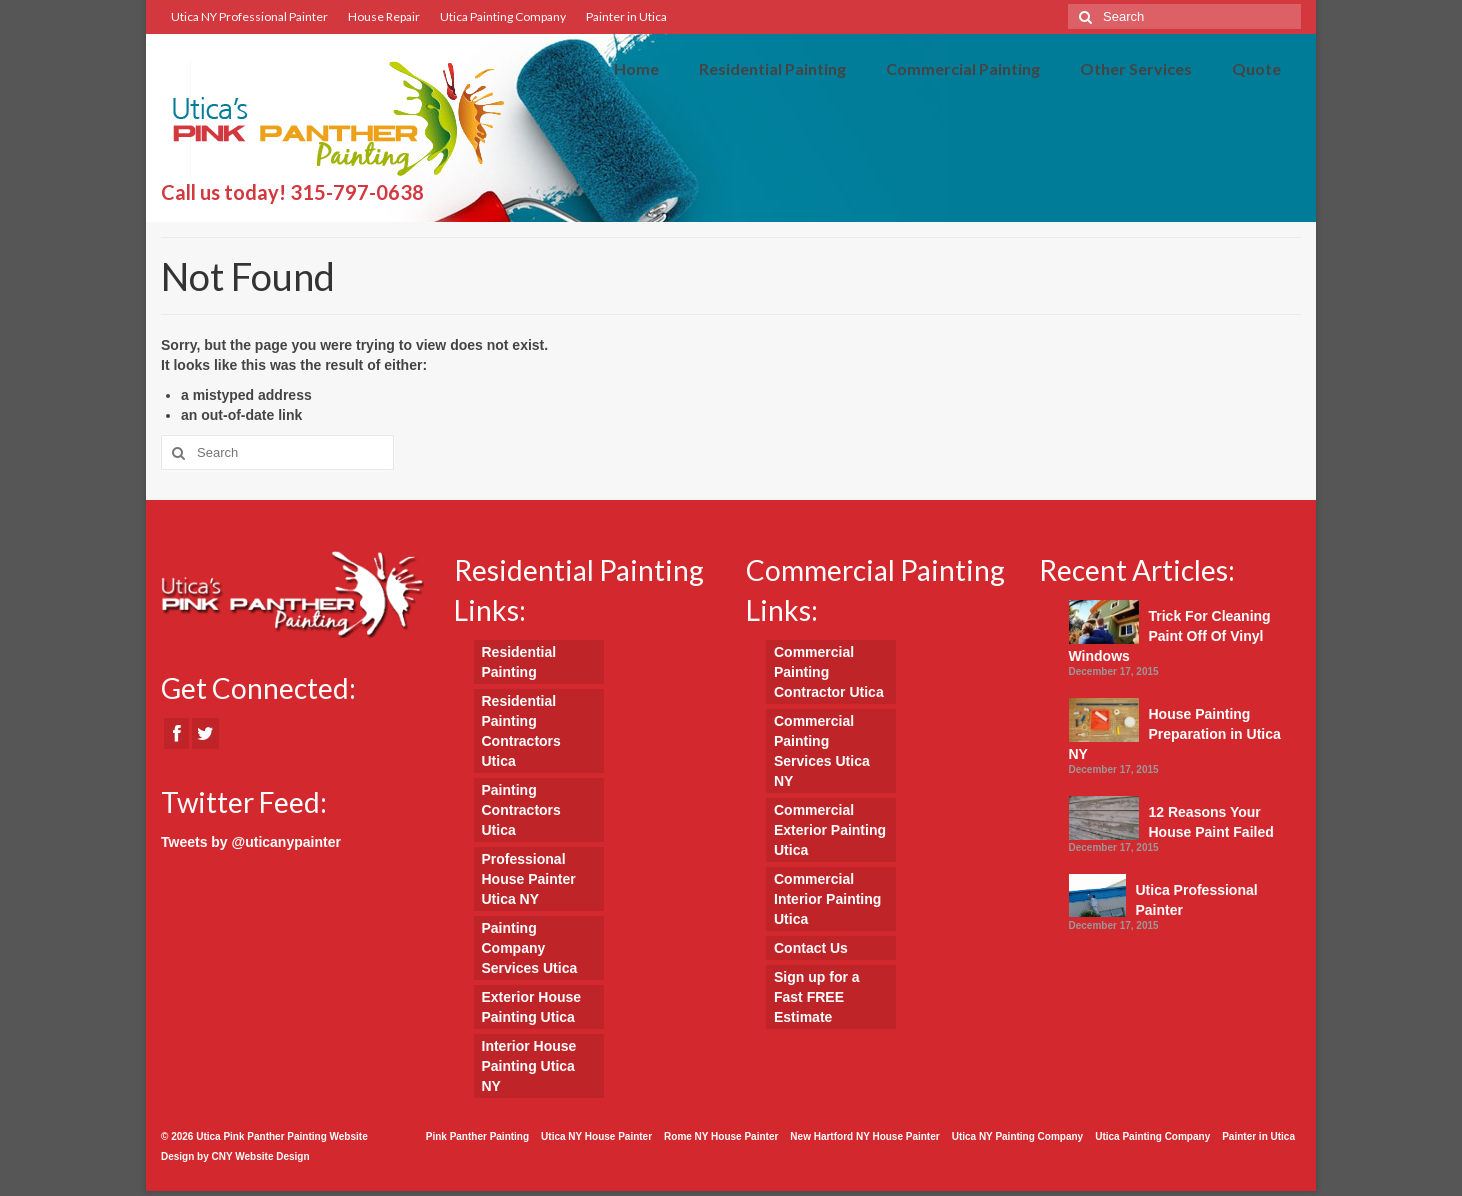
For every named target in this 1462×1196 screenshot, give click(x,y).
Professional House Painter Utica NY (529, 879)
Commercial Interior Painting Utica (827, 899)
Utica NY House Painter (596, 1136)
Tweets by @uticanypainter (251, 842)
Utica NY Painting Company (1018, 1136)
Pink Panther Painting (477, 1136)
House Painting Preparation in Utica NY (1175, 734)
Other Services (1136, 68)
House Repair (384, 16)
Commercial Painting (963, 68)
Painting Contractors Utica (521, 810)
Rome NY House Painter (721, 1136)
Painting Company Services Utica (530, 948)
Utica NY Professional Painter (249, 16)
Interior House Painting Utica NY (529, 1066)
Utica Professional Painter (1197, 900)
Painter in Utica (626, 16)
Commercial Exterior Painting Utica (830, 830)
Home (636, 68)
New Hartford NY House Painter (864, 1136)
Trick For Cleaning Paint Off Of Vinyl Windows (1170, 636)
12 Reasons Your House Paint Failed (1211, 822)
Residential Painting (772, 68)
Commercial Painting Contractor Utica (829, 672)
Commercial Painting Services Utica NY (822, 751)
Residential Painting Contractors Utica (521, 731)
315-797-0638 (357, 192)
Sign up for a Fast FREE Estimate (817, 997)
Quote (1256, 68)
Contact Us (811, 948)
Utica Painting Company (503, 16)
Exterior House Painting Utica (532, 1007)
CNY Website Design (261, 1156)
